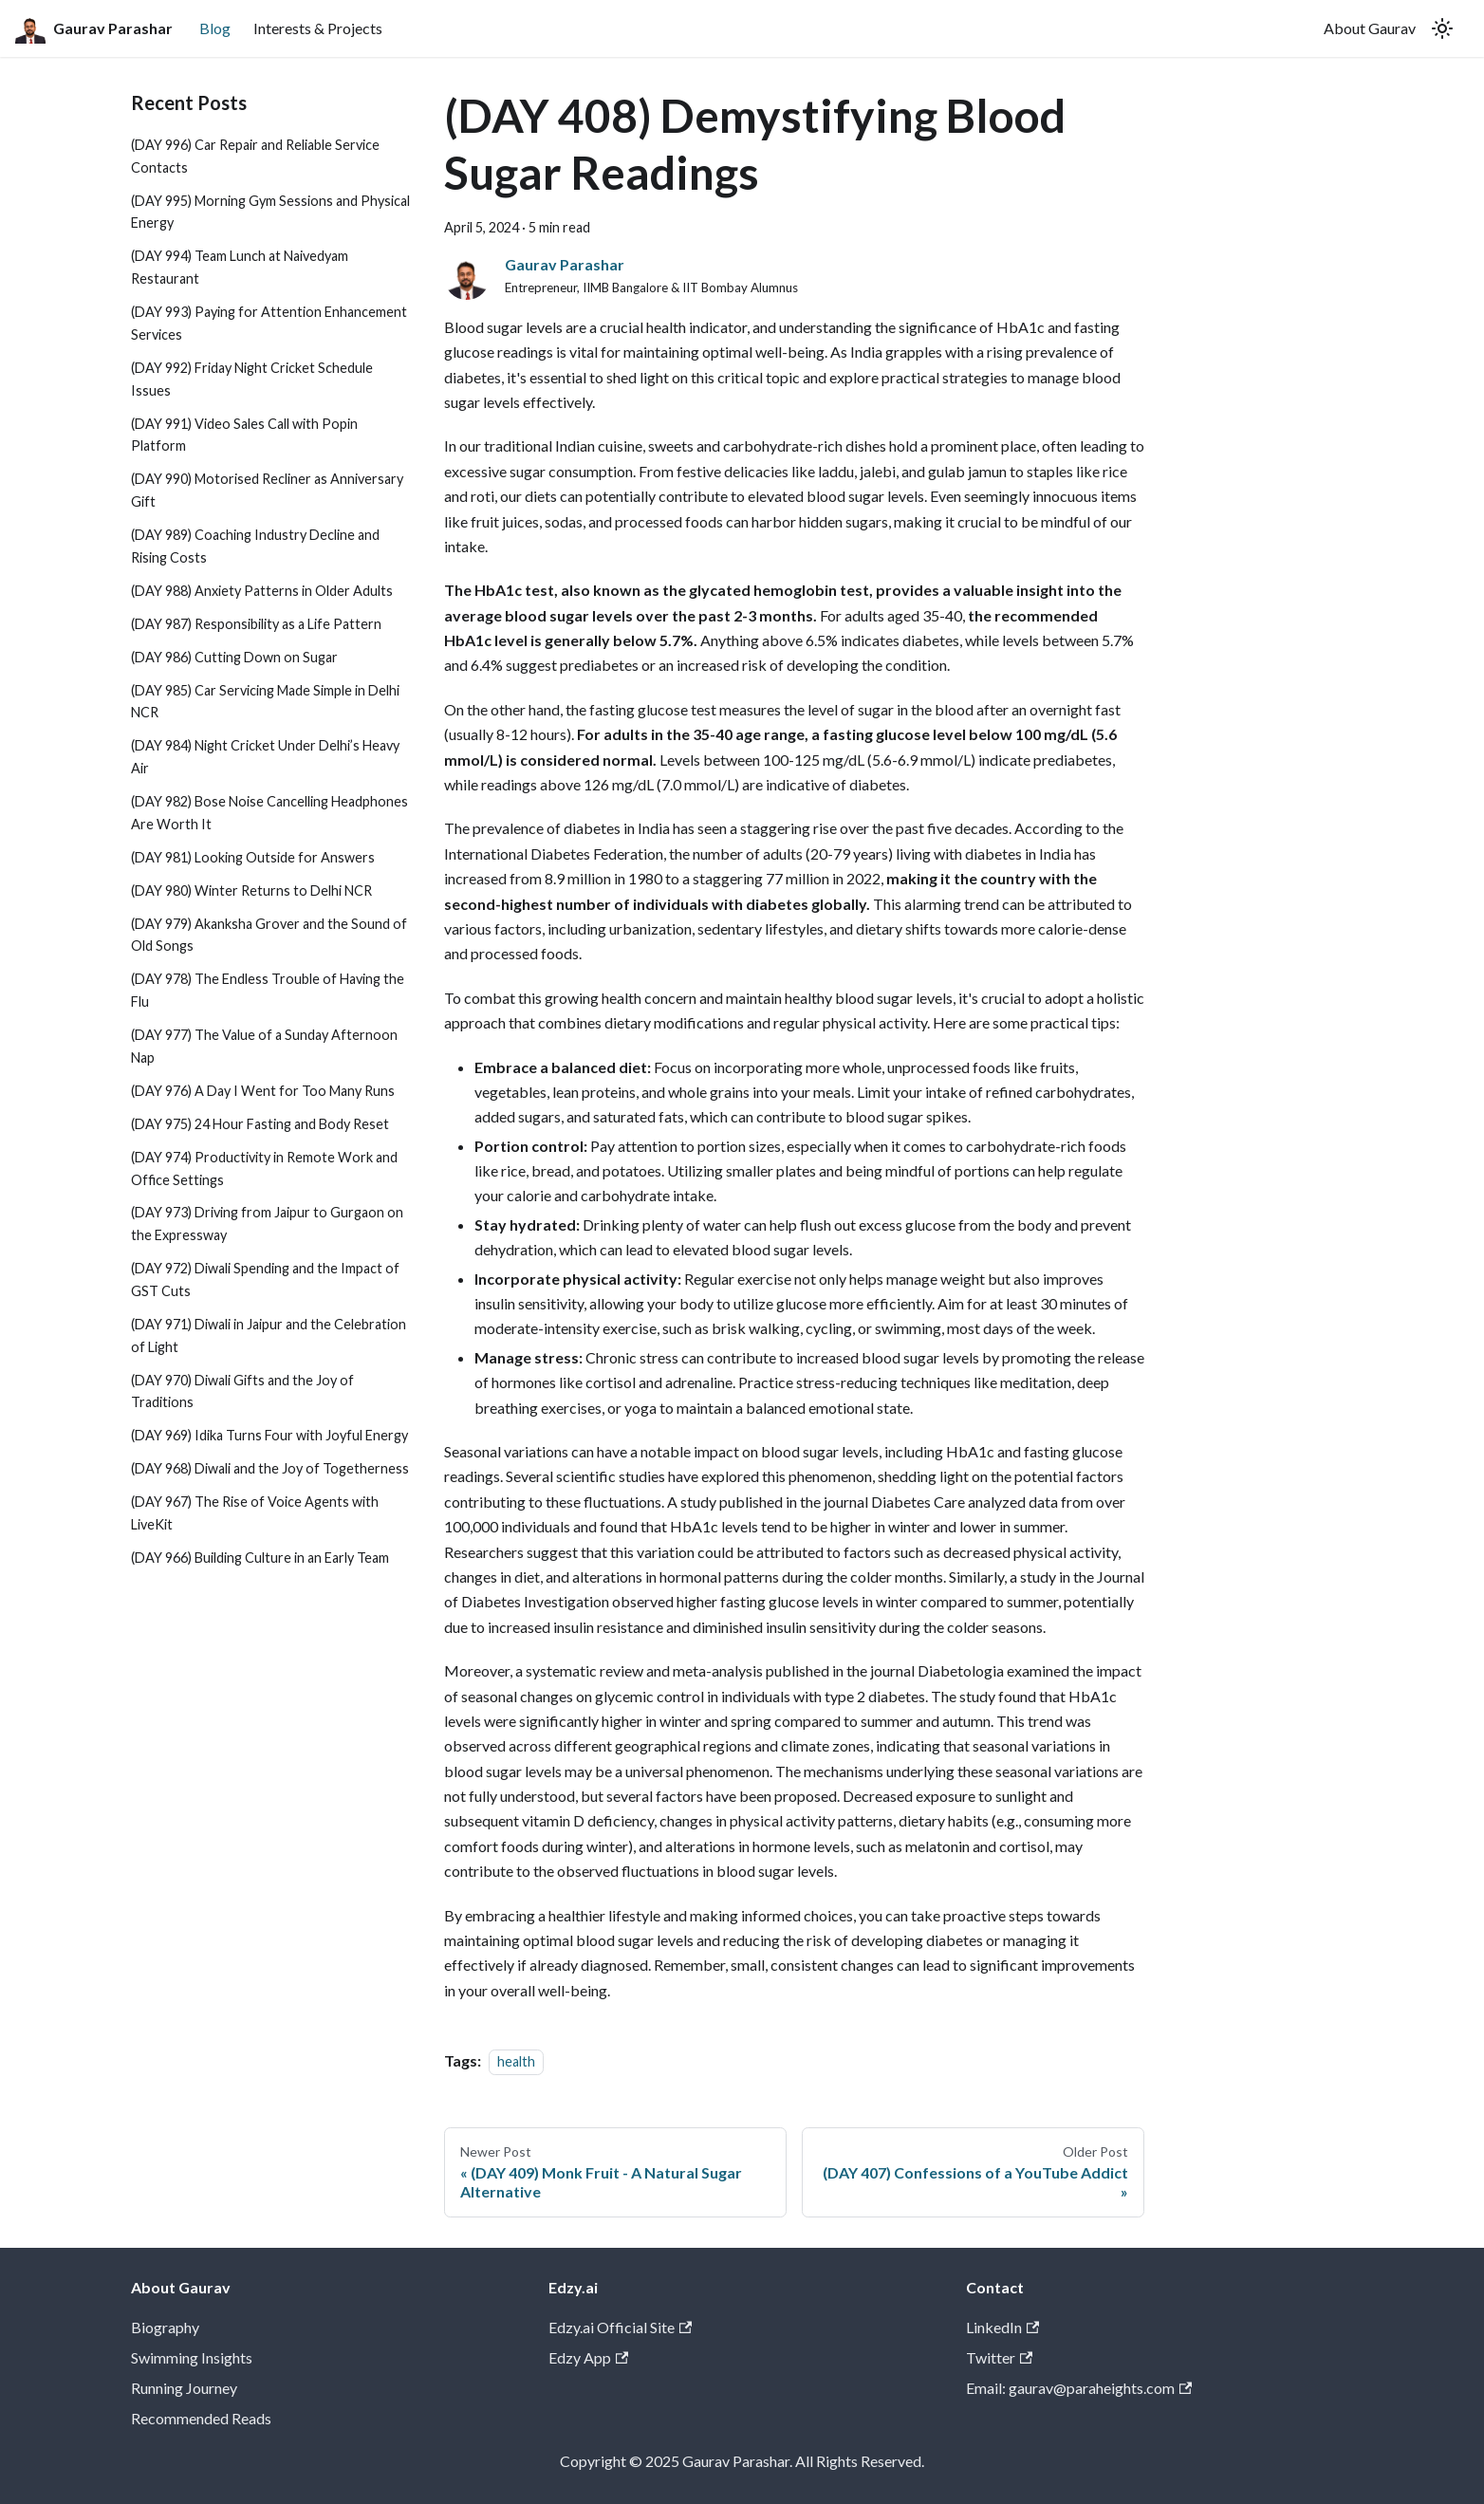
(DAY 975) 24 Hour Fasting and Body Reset (260, 1124)
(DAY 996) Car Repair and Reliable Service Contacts (255, 156)
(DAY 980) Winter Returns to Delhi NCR (251, 890)
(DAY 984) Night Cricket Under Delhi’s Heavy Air (265, 756)
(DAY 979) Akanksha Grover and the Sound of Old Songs (269, 935)
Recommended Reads (201, 2418)
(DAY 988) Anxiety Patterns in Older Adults (262, 591)
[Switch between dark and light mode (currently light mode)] (1442, 28)
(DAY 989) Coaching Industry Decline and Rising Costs (255, 546)
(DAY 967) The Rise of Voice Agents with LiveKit (255, 1512)
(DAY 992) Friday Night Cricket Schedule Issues (252, 379)
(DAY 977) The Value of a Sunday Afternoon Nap (264, 1046)
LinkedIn (1002, 2327)
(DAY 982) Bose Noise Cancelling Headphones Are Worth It (269, 812)
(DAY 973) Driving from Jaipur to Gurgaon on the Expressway (267, 1223)
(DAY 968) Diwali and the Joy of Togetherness (270, 1468)
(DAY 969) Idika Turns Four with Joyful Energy (269, 1435)
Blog (215, 28)
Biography (165, 2327)
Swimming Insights (191, 2357)
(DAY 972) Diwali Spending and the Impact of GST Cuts (265, 1279)
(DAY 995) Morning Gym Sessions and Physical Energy (270, 212)
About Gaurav (1370, 28)
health (516, 2061)
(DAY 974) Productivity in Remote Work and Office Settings (264, 1168)
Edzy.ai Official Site (620, 2327)
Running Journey (184, 2388)
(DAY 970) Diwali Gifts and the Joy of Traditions (242, 1391)
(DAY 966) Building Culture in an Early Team (260, 1557)
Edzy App (588, 2357)
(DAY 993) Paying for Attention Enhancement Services (269, 323)
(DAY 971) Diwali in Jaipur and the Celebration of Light (268, 1335)
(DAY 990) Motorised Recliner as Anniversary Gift (267, 490)
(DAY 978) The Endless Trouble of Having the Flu (267, 990)
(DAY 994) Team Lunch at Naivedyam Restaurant (239, 267)
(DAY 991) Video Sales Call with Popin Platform (244, 435)
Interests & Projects (317, 28)
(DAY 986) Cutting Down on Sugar (234, 657)
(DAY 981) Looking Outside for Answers (253, 857)
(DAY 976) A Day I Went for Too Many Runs (263, 1091)
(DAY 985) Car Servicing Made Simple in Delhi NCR (265, 701)
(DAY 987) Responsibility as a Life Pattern (256, 624)
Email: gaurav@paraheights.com (1079, 2388)
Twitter (999, 2357)
